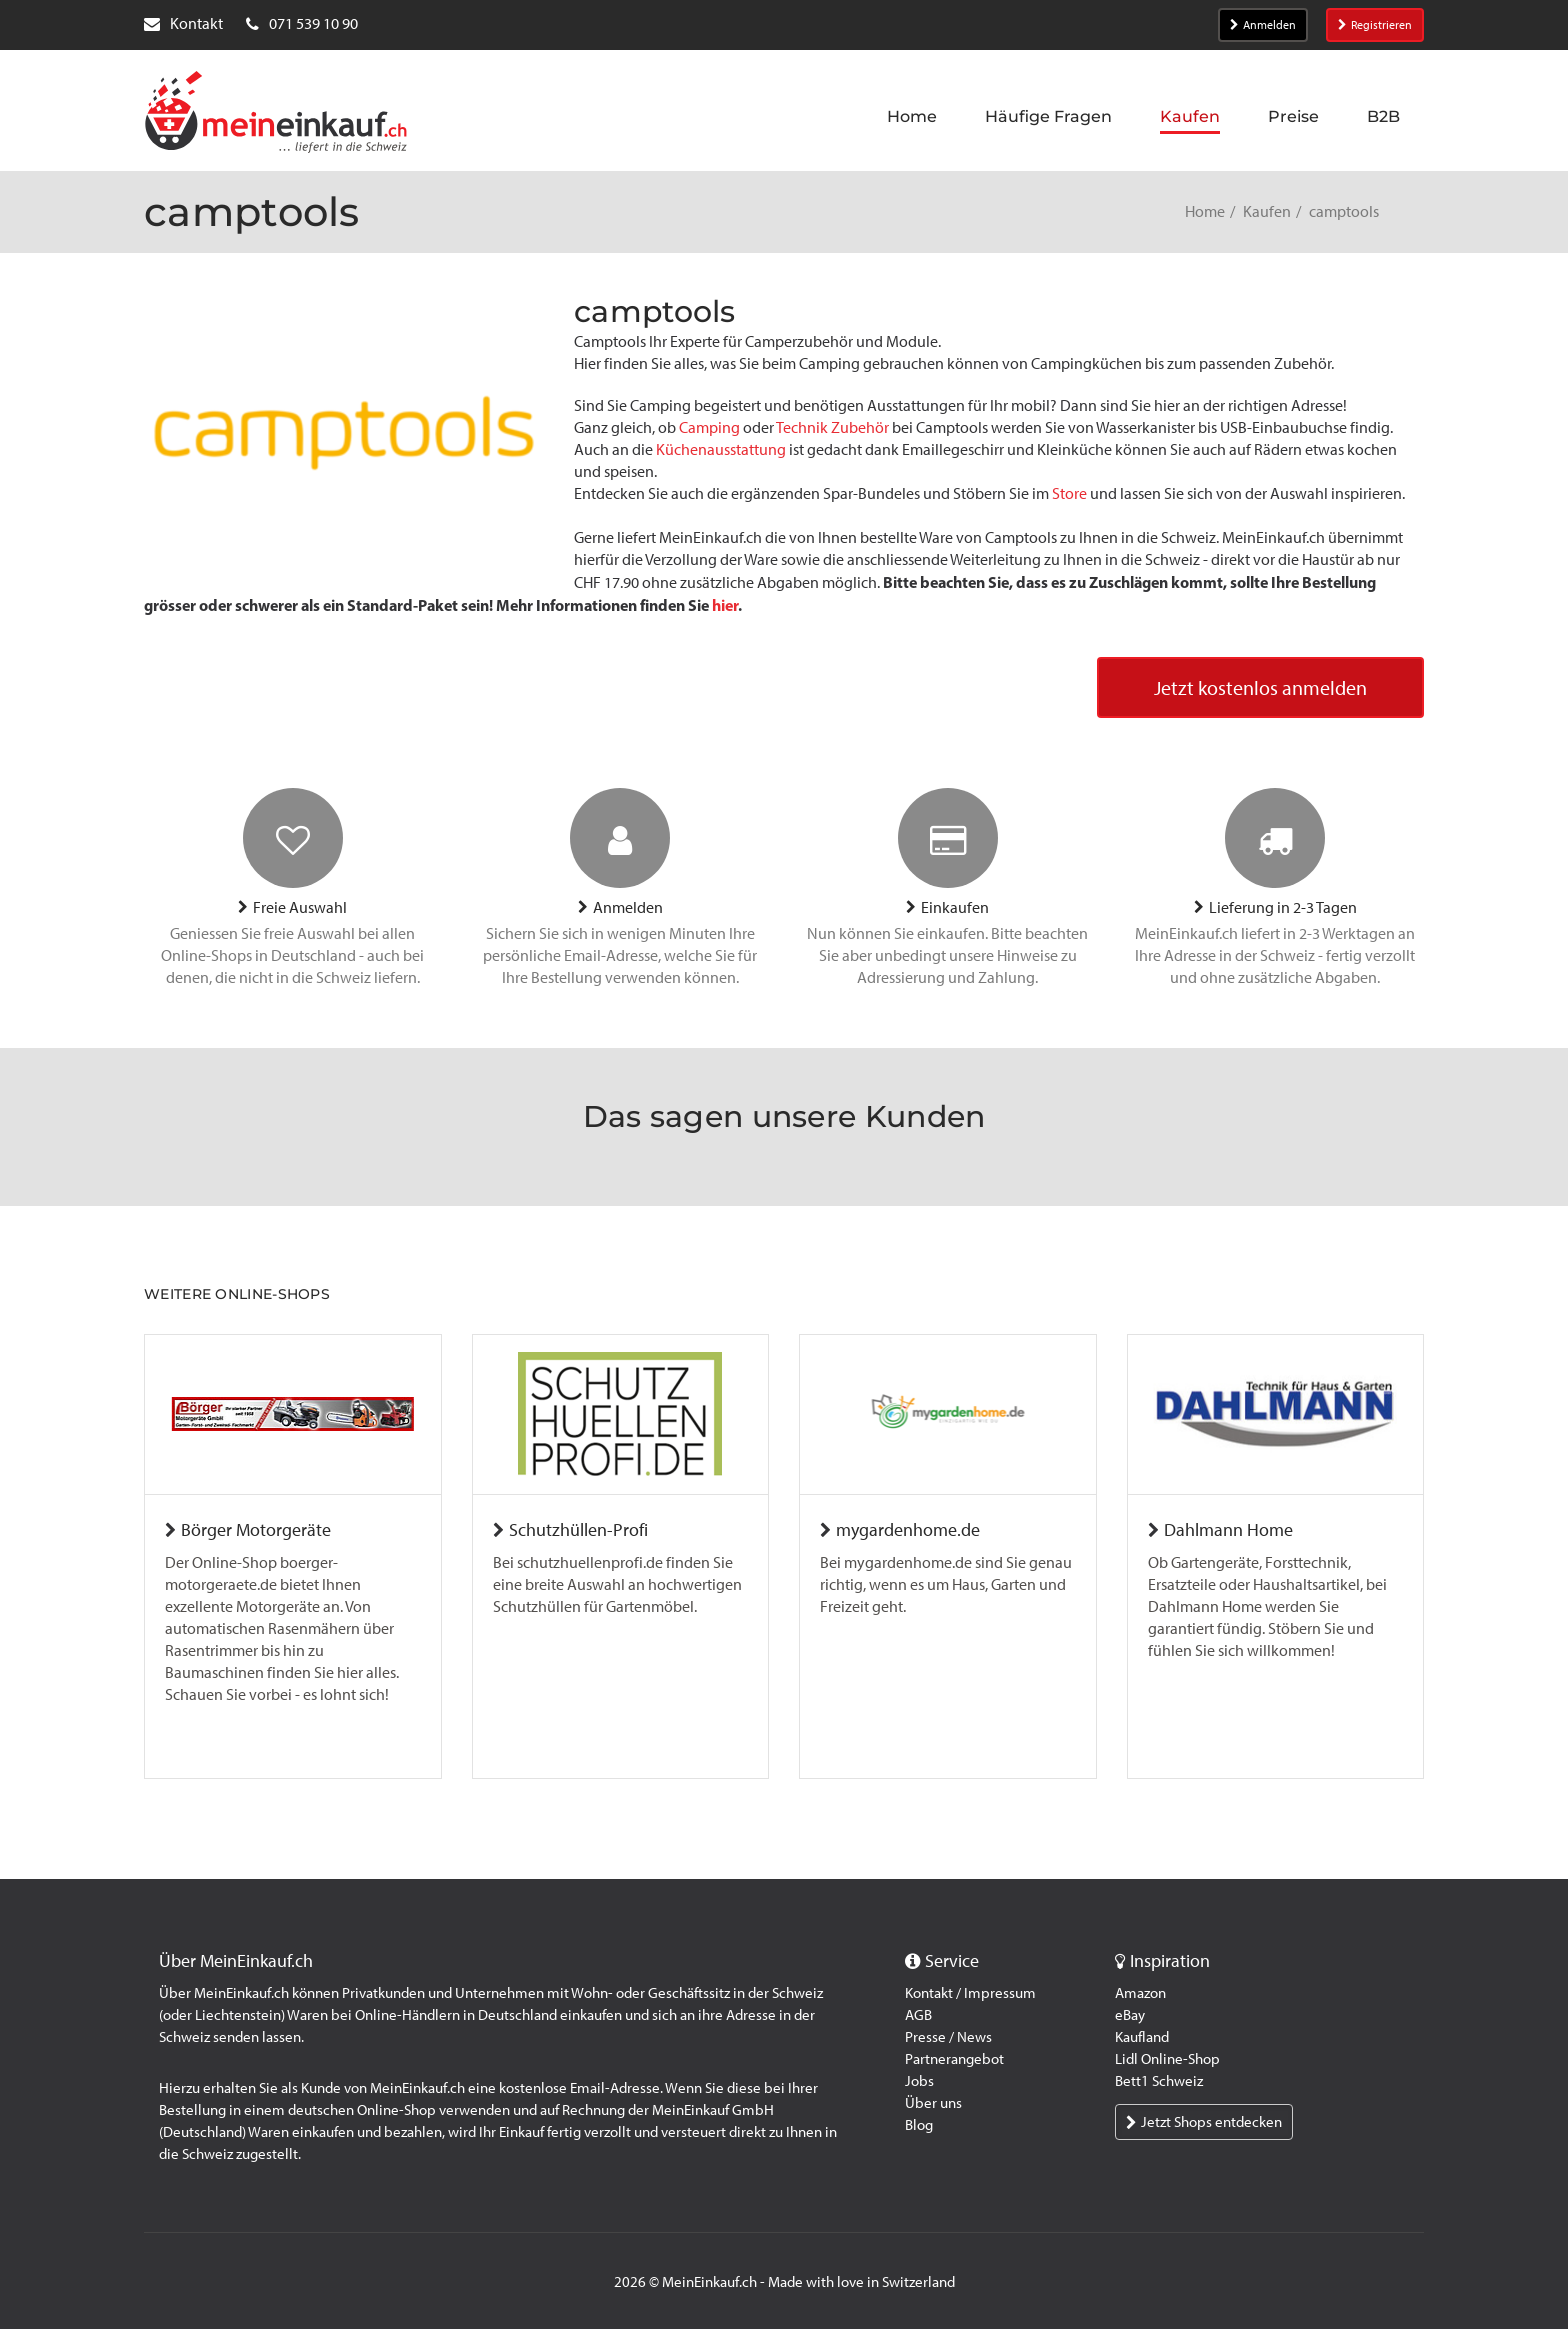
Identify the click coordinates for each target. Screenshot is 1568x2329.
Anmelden (1263, 25)
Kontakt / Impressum (970, 1993)
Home (1205, 211)
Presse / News (948, 2037)
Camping (711, 427)
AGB (918, 2015)
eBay (1130, 2015)
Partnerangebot (954, 2059)
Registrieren (1375, 25)
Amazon (1140, 1993)
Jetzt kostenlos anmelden (1260, 688)
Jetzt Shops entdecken (1204, 2122)
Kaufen (1267, 211)
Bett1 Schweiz (1159, 2081)
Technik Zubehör (832, 427)
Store (1071, 493)
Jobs (919, 2081)
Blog (919, 2125)
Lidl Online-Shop (1167, 2059)
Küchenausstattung (722, 449)
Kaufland (1142, 2037)
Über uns (933, 2103)
